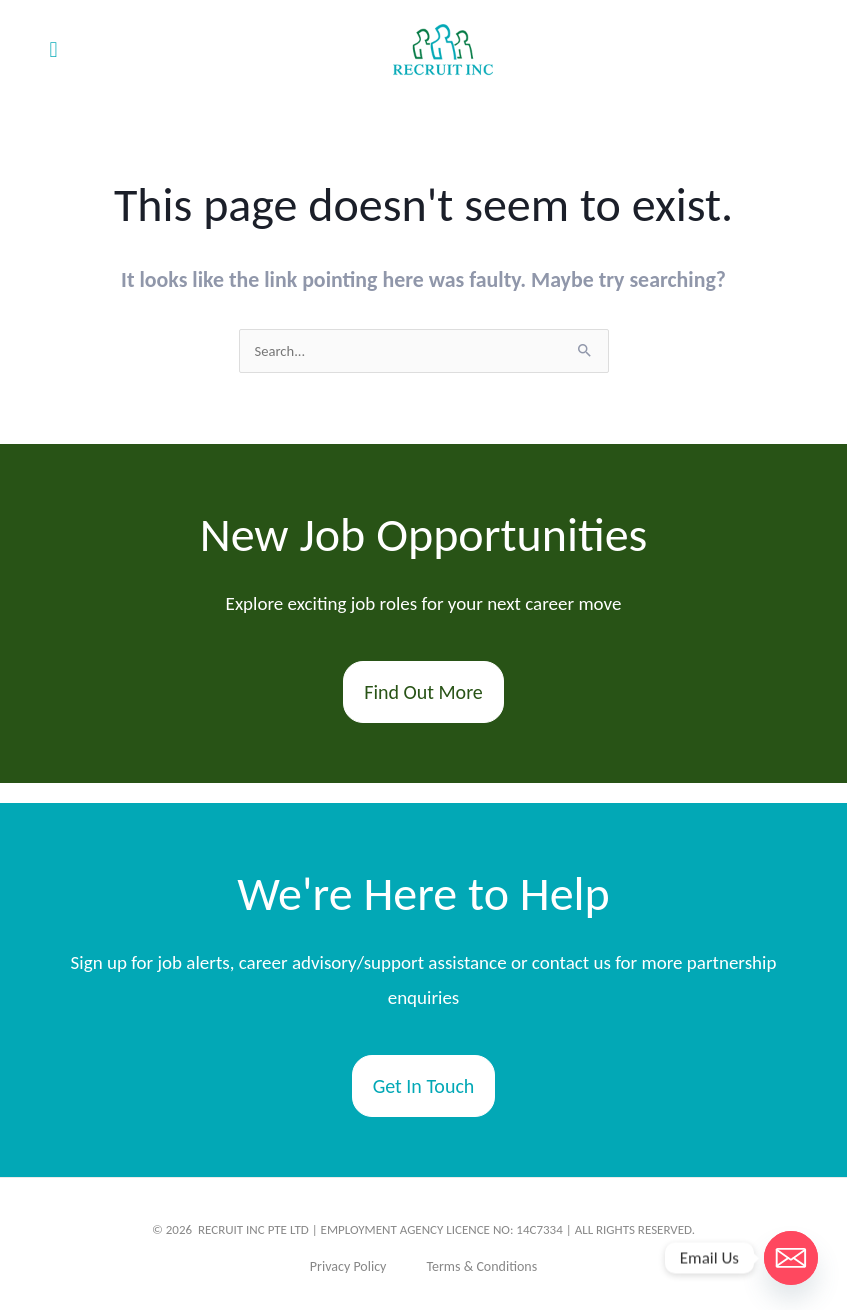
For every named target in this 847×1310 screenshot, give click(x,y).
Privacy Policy (348, 1266)
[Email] (791, 1258)
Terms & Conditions (481, 1266)
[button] (53, 50)
